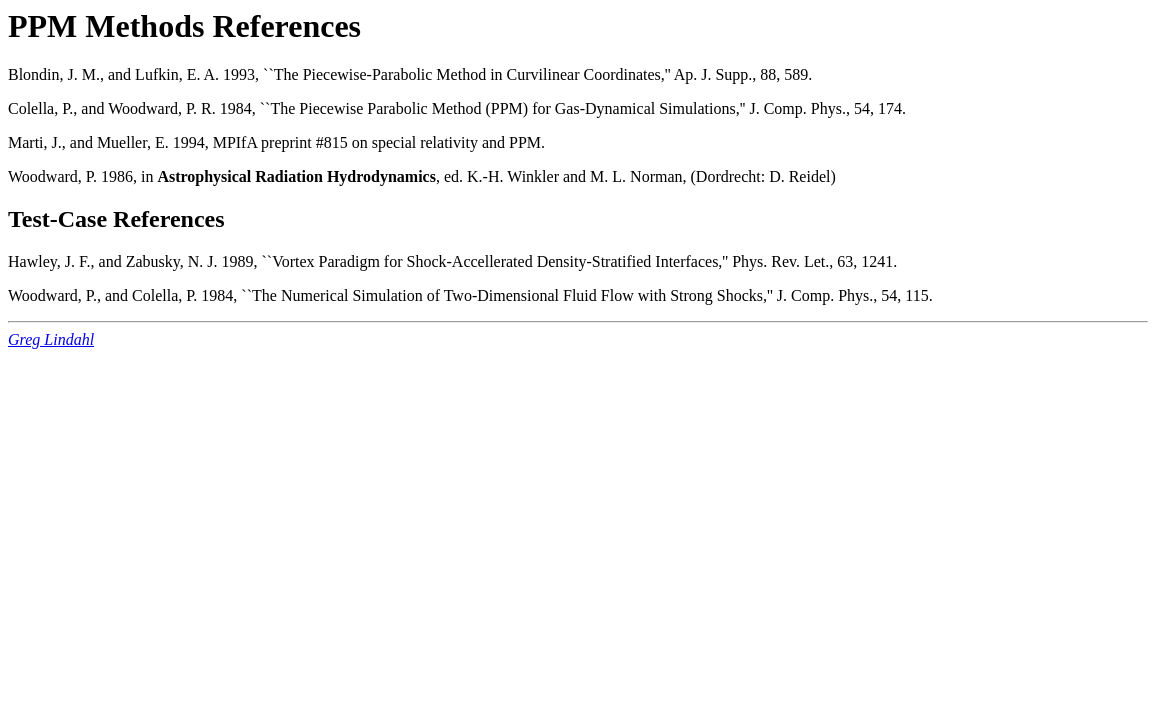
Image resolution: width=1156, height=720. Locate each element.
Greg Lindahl (51, 339)
